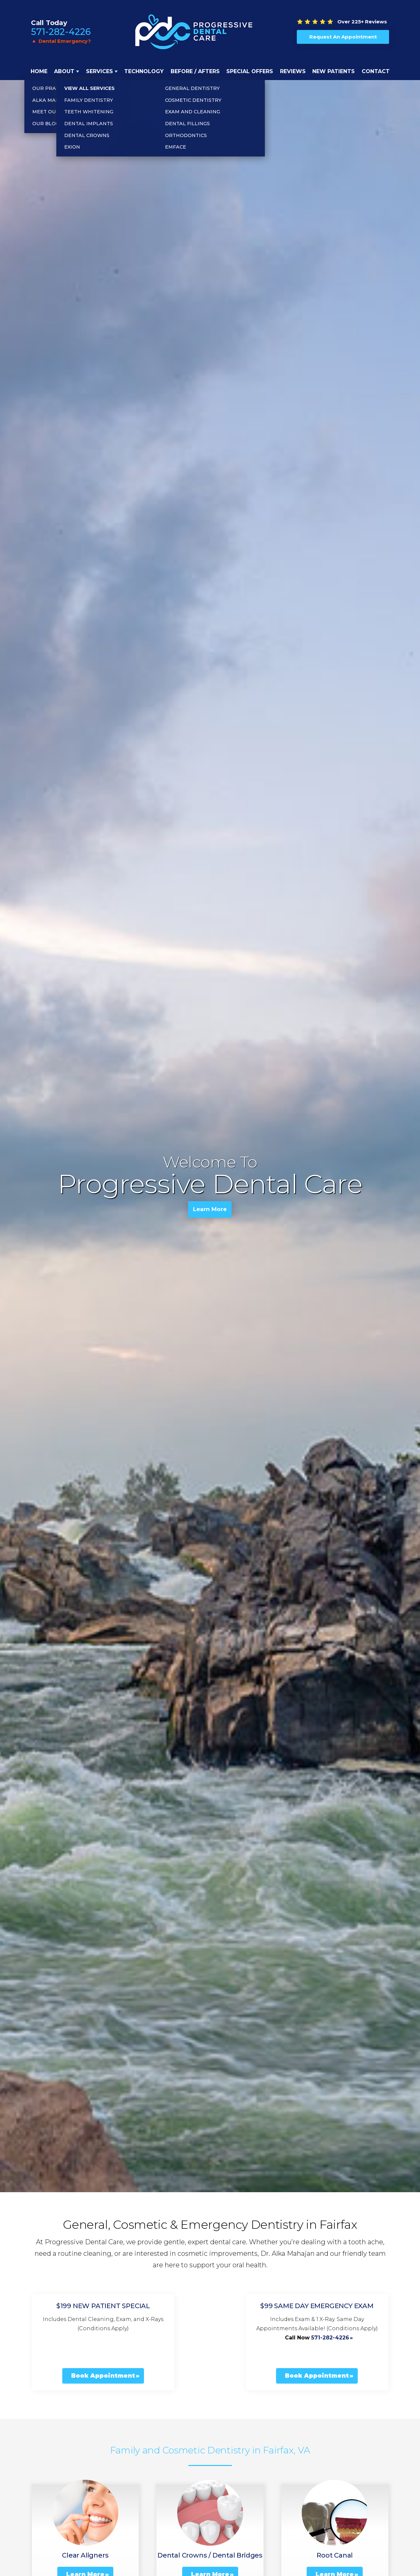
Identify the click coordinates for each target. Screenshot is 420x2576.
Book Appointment (103, 2375)
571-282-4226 (61, 31)
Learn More (210, 1211)
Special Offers (249, 71)
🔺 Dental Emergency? (61, 41)
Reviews (293, 71)
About (64, 71)
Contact (376, 71)
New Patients (333, 71)
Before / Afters (195, 71)
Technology (144, 71)
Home (39, 71)
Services (99, 71)
